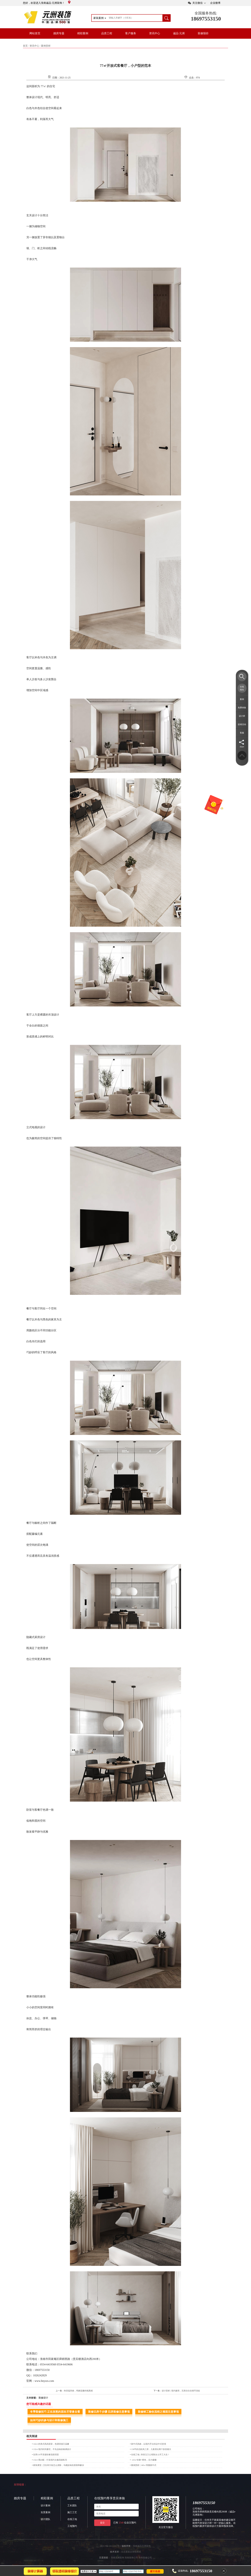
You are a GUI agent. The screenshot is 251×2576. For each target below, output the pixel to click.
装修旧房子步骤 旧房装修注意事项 (109, 2411)
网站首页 (34, 33)
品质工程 (106, 33)
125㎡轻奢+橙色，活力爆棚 (143, 2460)
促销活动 (242, 724)
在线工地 (72, 2519)
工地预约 (72, 2526)
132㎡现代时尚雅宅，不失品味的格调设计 (52, 2449)
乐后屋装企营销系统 (131, 2551)
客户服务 (130, 33)
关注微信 (197, 3)
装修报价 (203, 33)
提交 (102, 2522)
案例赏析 (46, 46)
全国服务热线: (206, 13)
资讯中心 (154, 33)
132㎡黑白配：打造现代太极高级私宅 (50, 2460)
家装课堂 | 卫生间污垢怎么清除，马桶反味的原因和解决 (58, 2465)
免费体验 (242, 707)
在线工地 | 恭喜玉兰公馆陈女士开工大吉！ (150, 2454)
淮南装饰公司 (131, 2557)
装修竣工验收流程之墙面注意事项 (158, 2411)
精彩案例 (82, 33)
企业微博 (215, 3)
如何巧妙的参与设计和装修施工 (49, 2420)
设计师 (242, 716)
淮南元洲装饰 (117, 2557)
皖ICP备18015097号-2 (110, 2546)
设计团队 (45, 2519)
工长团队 (72, 2505)
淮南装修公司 (145, 2557)
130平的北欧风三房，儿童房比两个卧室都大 (151, 2449)
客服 (242, 733)
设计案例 (45, 2505)
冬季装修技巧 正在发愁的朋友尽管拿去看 (55, 2411)
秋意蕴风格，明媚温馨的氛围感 (78, 2391)
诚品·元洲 (179, 33)
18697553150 (206, 19)
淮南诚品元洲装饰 (142, 2546)
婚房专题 (58, 33)
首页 (25, 46)
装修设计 (43, 2397)
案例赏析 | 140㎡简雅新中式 (143, 2465)
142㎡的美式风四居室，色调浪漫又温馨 (51, 2444)
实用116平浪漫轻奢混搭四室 (46, 2454)
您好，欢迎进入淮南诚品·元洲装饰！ (46, 3)
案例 (242, 699)
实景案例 (45, 2512)
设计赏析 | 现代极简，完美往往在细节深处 (181, 2391)
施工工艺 (72, 2512)
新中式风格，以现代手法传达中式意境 (148, 2444)
